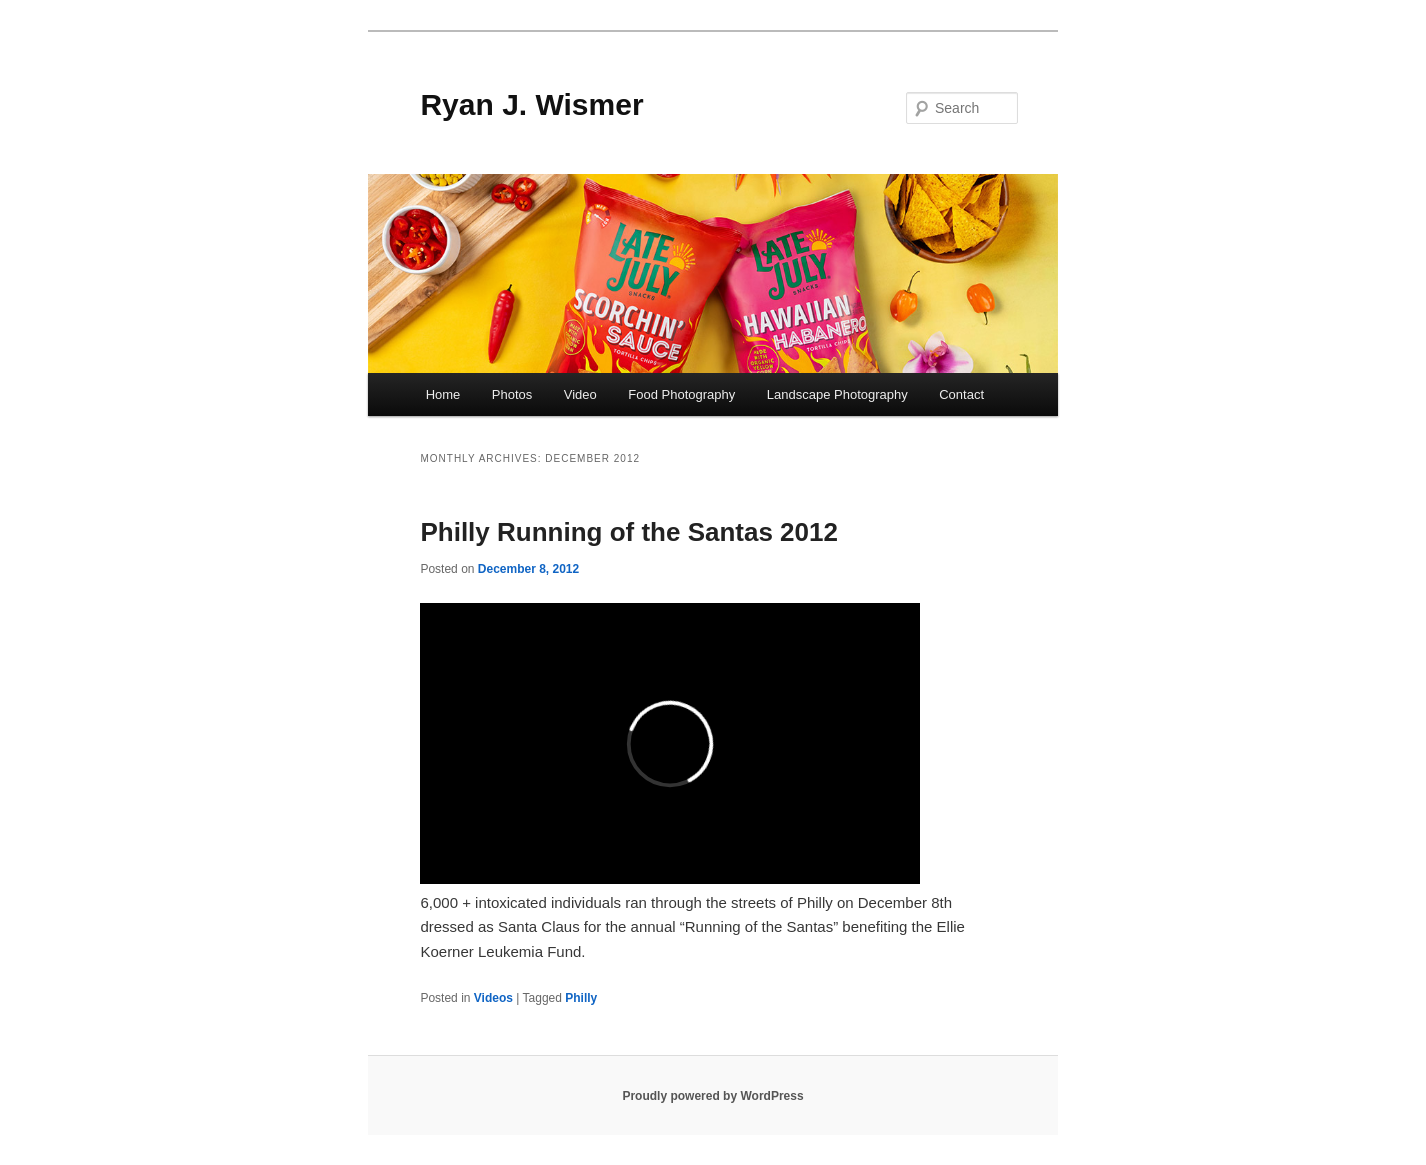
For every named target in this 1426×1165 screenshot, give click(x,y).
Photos (512, 394)
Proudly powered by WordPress (712, 1096)
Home (443, 394)
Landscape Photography (837, 394)
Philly (581, 998)
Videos (493, 998)
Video (580, 394)
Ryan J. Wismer (531, 104)
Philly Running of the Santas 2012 (629, 532)
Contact (961, 394)
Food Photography (681, 394)
